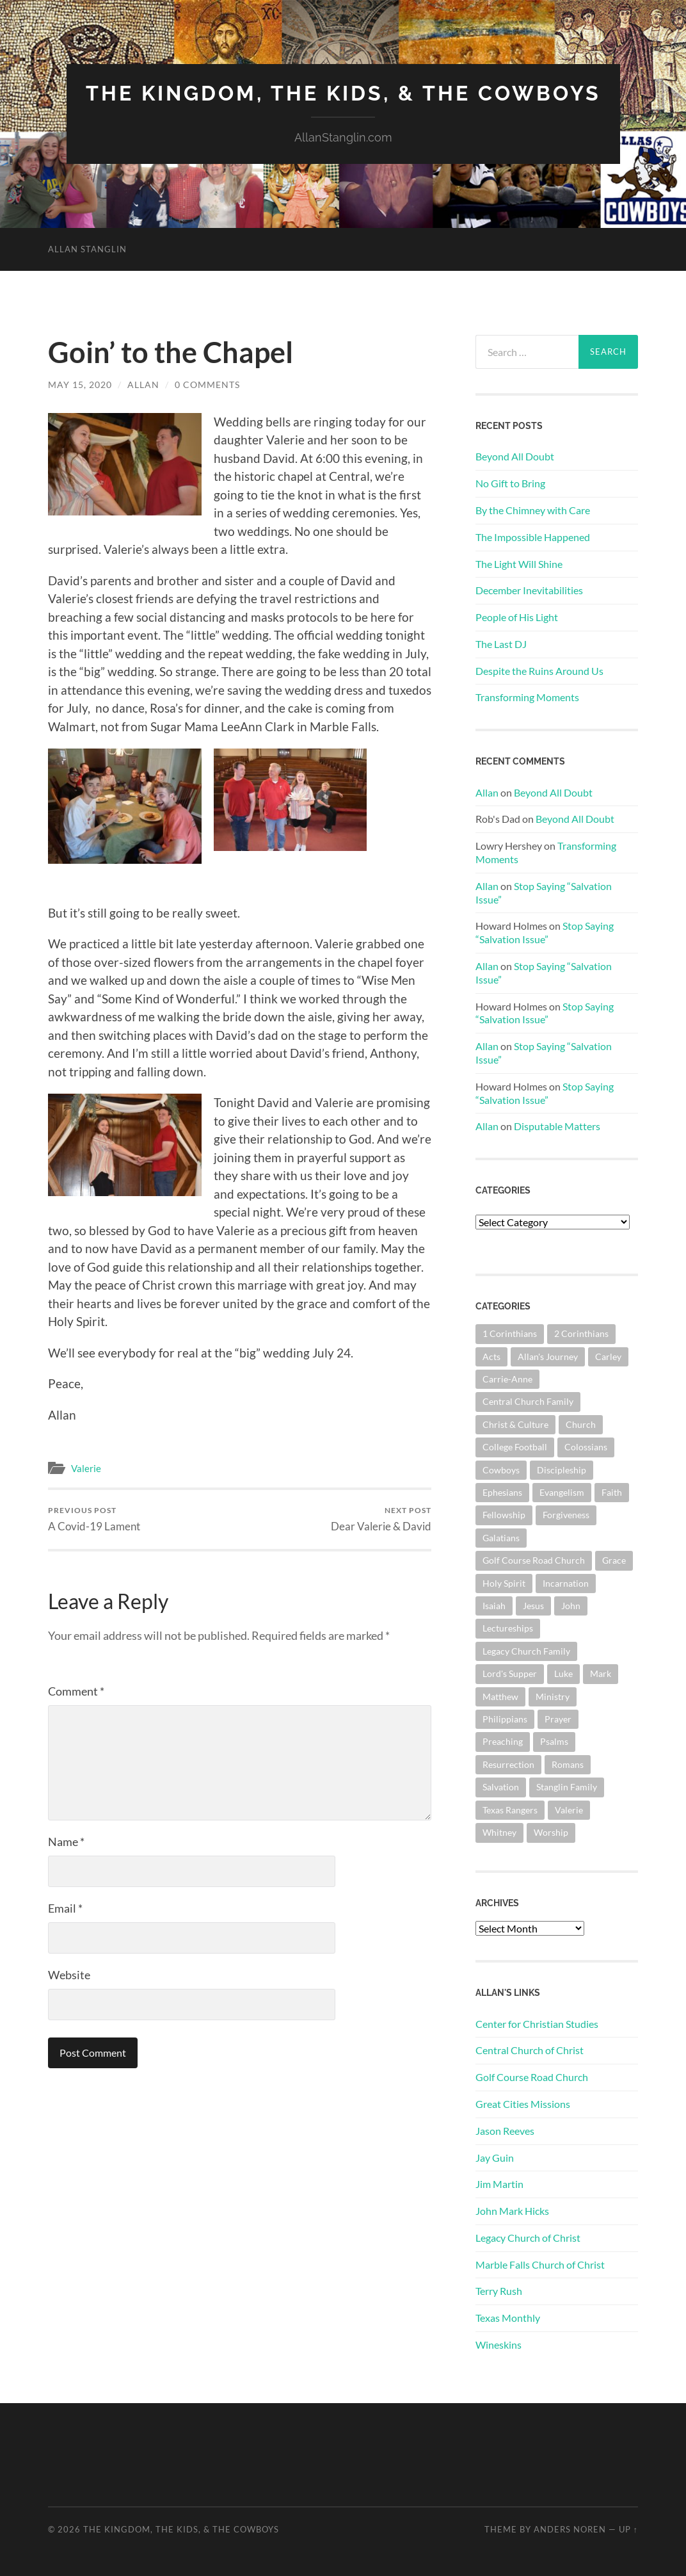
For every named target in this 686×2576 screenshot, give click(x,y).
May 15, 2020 (80, 384)
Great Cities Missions (522, 2104)
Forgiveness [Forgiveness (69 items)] (566, 1514)
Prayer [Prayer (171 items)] (558, 1718)
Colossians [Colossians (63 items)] (585, 1446)
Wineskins (498, 2344)
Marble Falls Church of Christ (540, 2264)
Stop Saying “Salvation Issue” (544, 932)
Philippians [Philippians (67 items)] (505, 1718)
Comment (76, 1691)
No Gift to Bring (510, 483)
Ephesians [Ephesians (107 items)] (502, 1492)
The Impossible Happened (532, 537)
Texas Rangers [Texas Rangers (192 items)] (510, 1809)
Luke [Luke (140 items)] (563, 1673)
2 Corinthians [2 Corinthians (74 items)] (581, 1333)
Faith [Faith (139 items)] (612, 1492)
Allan (143, 384)
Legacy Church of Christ (527, 2238)
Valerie (86, 1468)
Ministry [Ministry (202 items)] (553, 1696)
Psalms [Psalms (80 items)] (554, 1741)
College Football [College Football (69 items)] (515, 1446)
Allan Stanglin (87, 249)
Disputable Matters (557, 1126)
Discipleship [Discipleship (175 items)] (561, 1469)
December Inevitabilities (529, 590)
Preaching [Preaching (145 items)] (503, 1741)
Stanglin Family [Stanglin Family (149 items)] (566, 1786)
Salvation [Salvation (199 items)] (501, 1786)
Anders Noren (570, 2529)
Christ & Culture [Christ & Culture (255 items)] (515, 1424)
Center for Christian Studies (536, 2024)
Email (65, 1908)
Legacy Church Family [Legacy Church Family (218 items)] (526, 1651)
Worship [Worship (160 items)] (551, 1832)
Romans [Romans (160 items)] (568, 1764)
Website (69, 1975)
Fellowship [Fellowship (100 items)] (504, 1514)
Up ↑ (628, 2529)
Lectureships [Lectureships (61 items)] (508, 1628)
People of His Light (516, 617)
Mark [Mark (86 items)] (600, 1673)
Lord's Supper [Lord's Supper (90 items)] (510, 1673)
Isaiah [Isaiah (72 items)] (494, 1605)
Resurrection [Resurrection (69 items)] (508, 1764)
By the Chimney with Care (532, 510)
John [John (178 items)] (570, 1605)
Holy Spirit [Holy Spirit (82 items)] (504, 1583)
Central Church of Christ (529, 2050)
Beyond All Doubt (514, 456)
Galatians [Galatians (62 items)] (501, 1537)
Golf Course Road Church (531, 2077)
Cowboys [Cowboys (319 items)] (501, 1469)
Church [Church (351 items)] (581, 1424)
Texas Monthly (507, 2318)
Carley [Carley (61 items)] (608, 1356)
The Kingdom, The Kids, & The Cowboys (343, 93)
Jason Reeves (504, 2131)
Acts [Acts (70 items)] (491, 1356)
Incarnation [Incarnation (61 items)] (566, 1583)
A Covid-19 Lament (94, 1519)
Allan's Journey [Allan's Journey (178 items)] (548, 1356)
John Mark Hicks (512, 2211)
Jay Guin (494, 2157)
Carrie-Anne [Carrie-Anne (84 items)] (507, 1378)
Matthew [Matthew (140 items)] (500, 1696)
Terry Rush (498, 2291)
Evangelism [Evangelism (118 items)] (561, 1492)
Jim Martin (499, 2184)
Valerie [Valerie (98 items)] (569, 1809)
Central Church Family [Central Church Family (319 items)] (528, 1401)
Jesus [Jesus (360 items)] (533, 1605)
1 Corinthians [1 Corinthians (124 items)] (510, 1333)
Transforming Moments (527, 697)
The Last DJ (501, 644)
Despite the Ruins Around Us (539, 671)
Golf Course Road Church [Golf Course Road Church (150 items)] (534, 1560)
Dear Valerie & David (381, 1519)
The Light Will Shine (518, 564)
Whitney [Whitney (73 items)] (499, 1832)
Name (66, 1842)
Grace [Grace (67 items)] (614, 1560)
